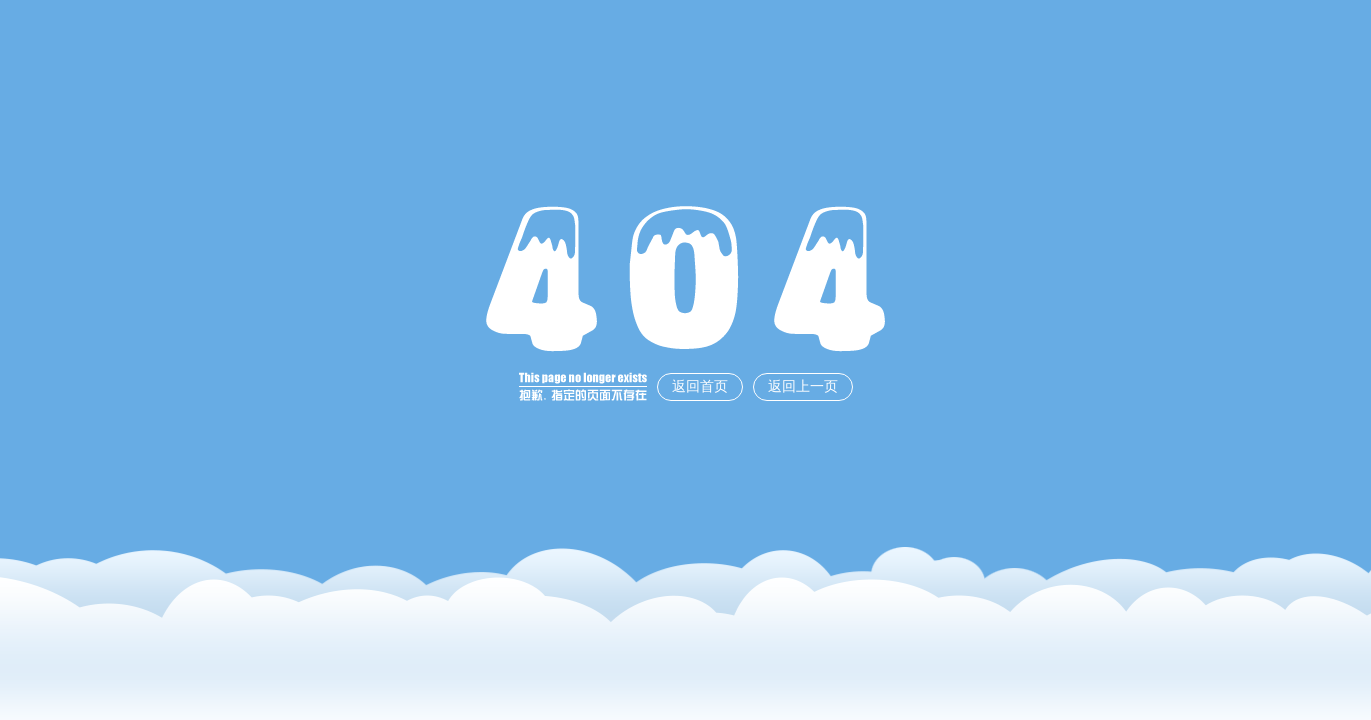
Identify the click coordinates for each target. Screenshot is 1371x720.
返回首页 (700, 386)
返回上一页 (803, 386)
